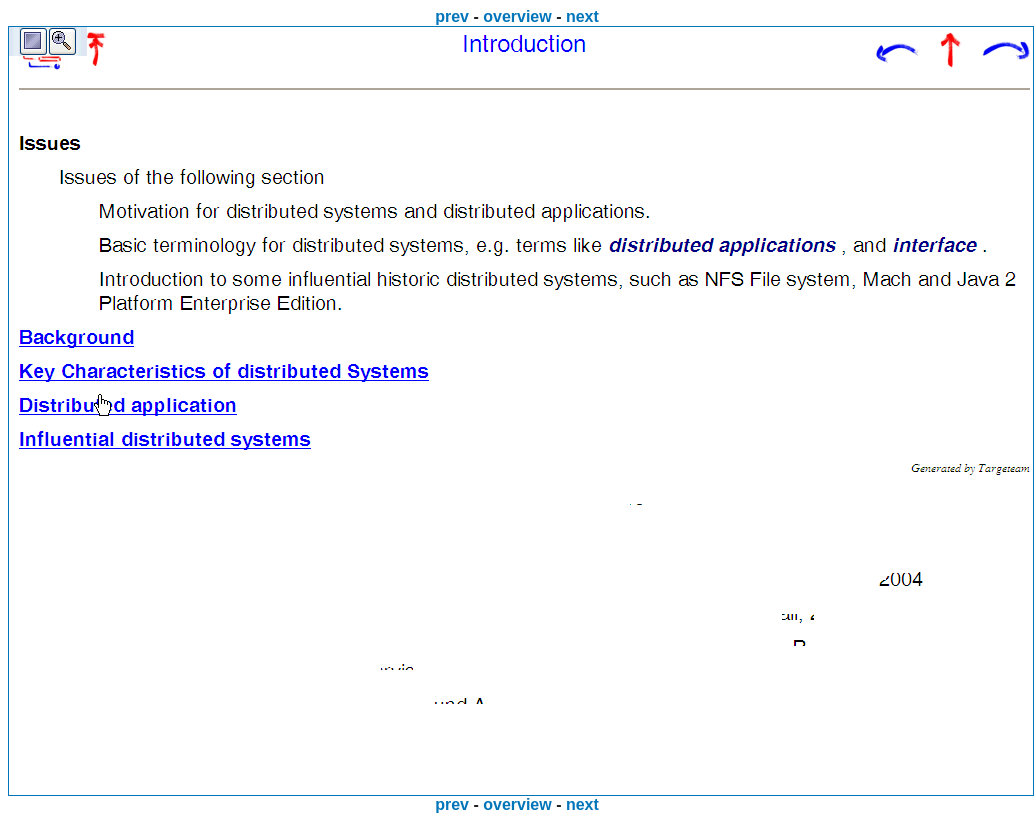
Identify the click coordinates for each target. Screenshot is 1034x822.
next (582, 16)
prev (452, 16)
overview (517, 16)
